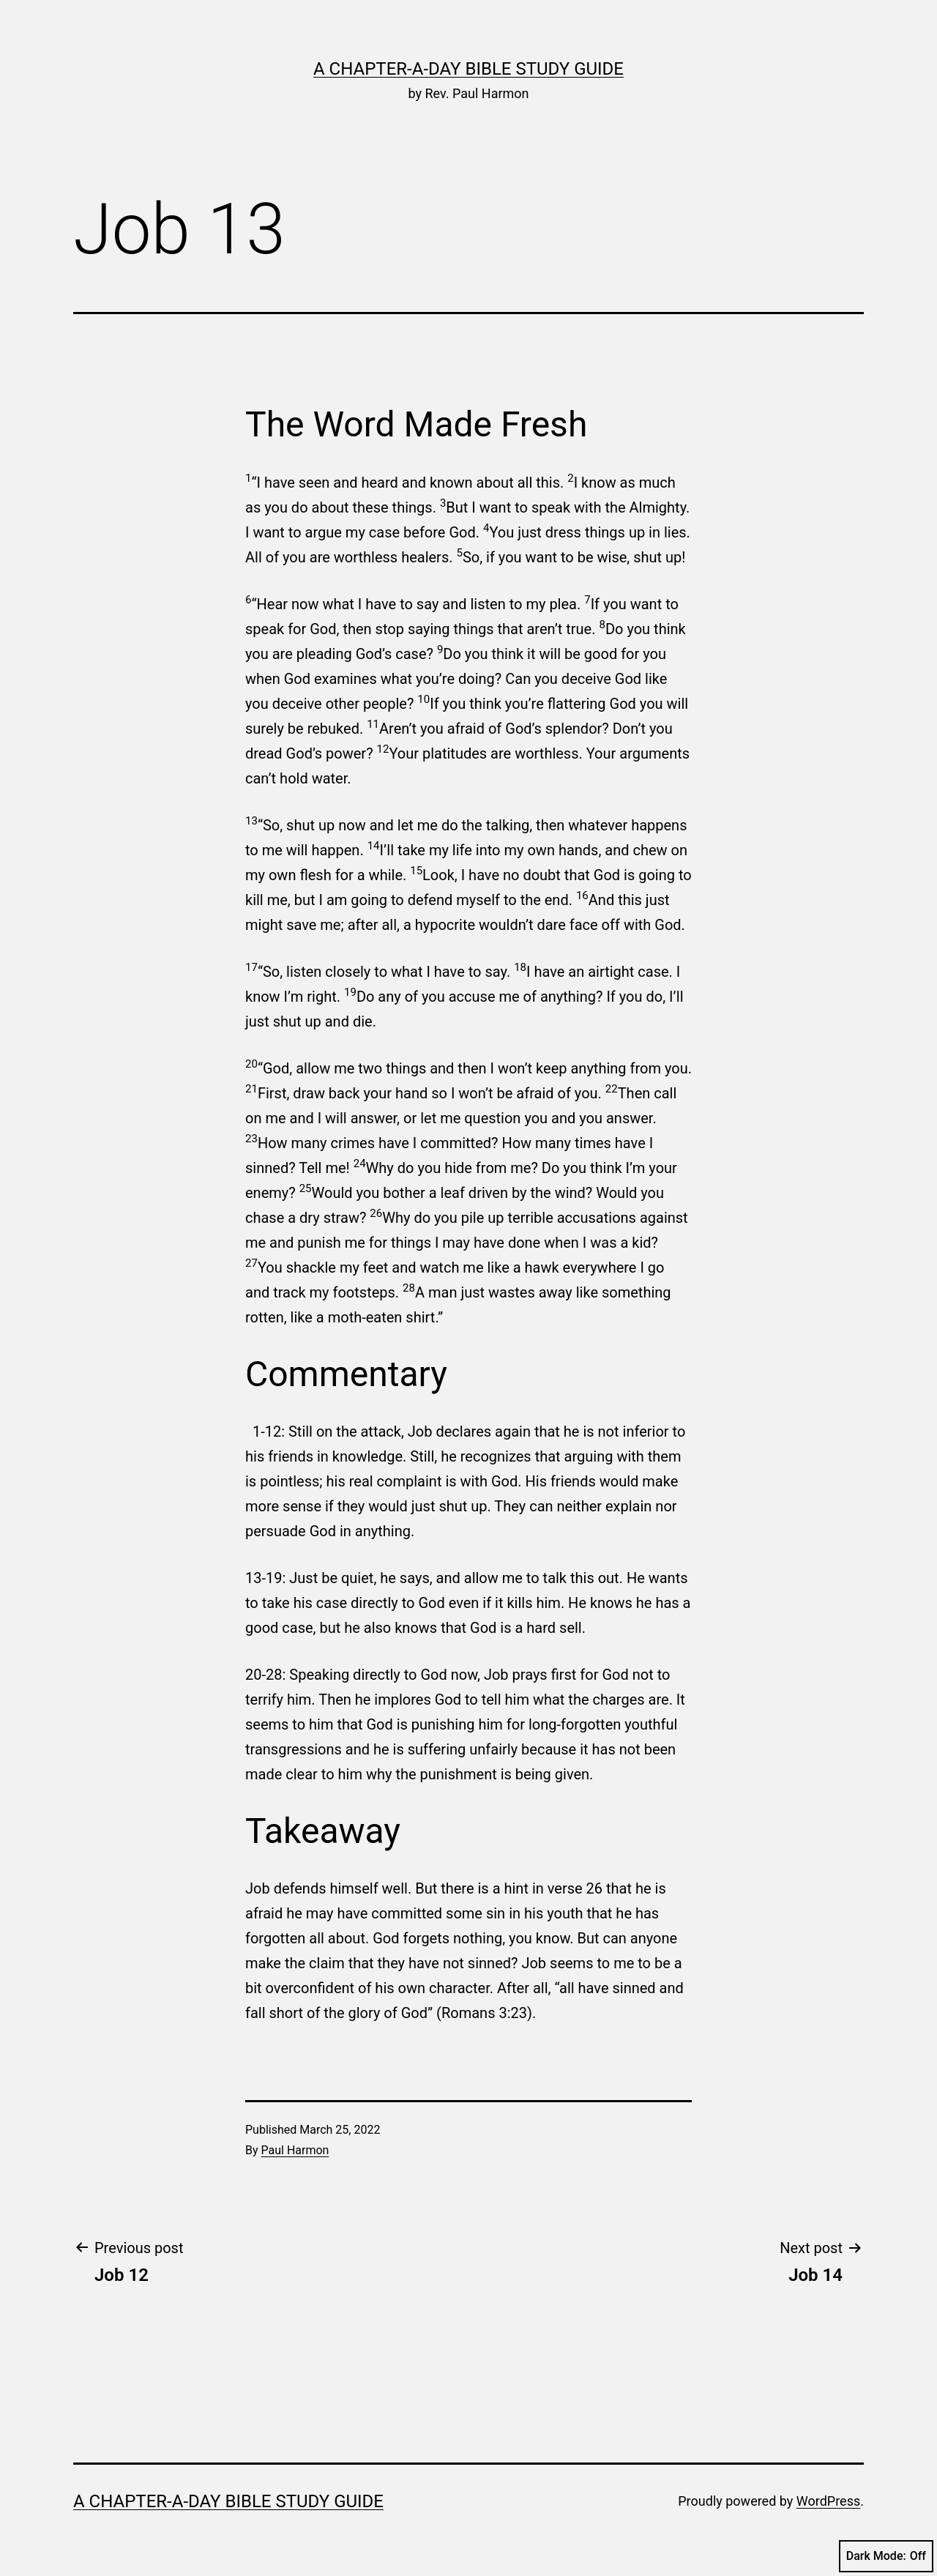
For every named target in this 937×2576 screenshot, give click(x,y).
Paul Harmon (295, 2150)
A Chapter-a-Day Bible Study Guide (468, 69)
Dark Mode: (886, 2556)
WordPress (828, 2501)
